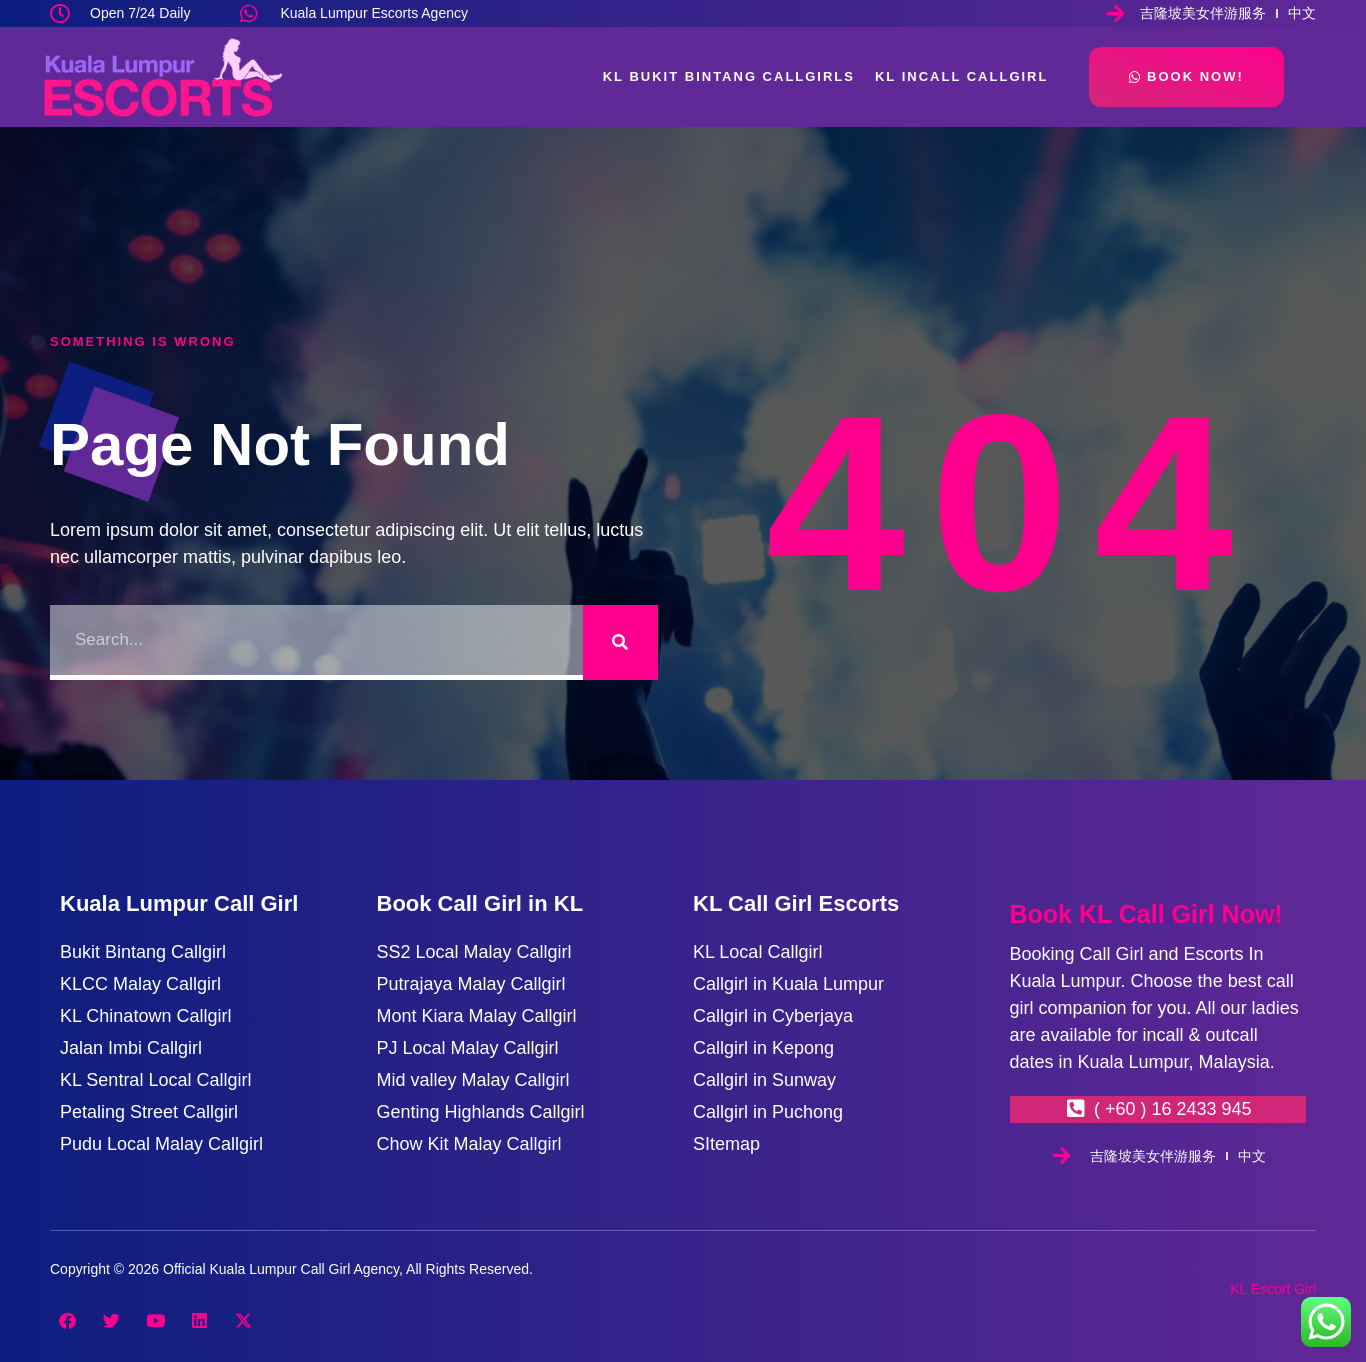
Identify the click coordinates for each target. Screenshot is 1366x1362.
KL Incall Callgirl (961, 76)
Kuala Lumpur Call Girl (179, 903)
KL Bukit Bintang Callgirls (729, 76)
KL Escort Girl (1273, 1289)
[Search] (620, 642)
